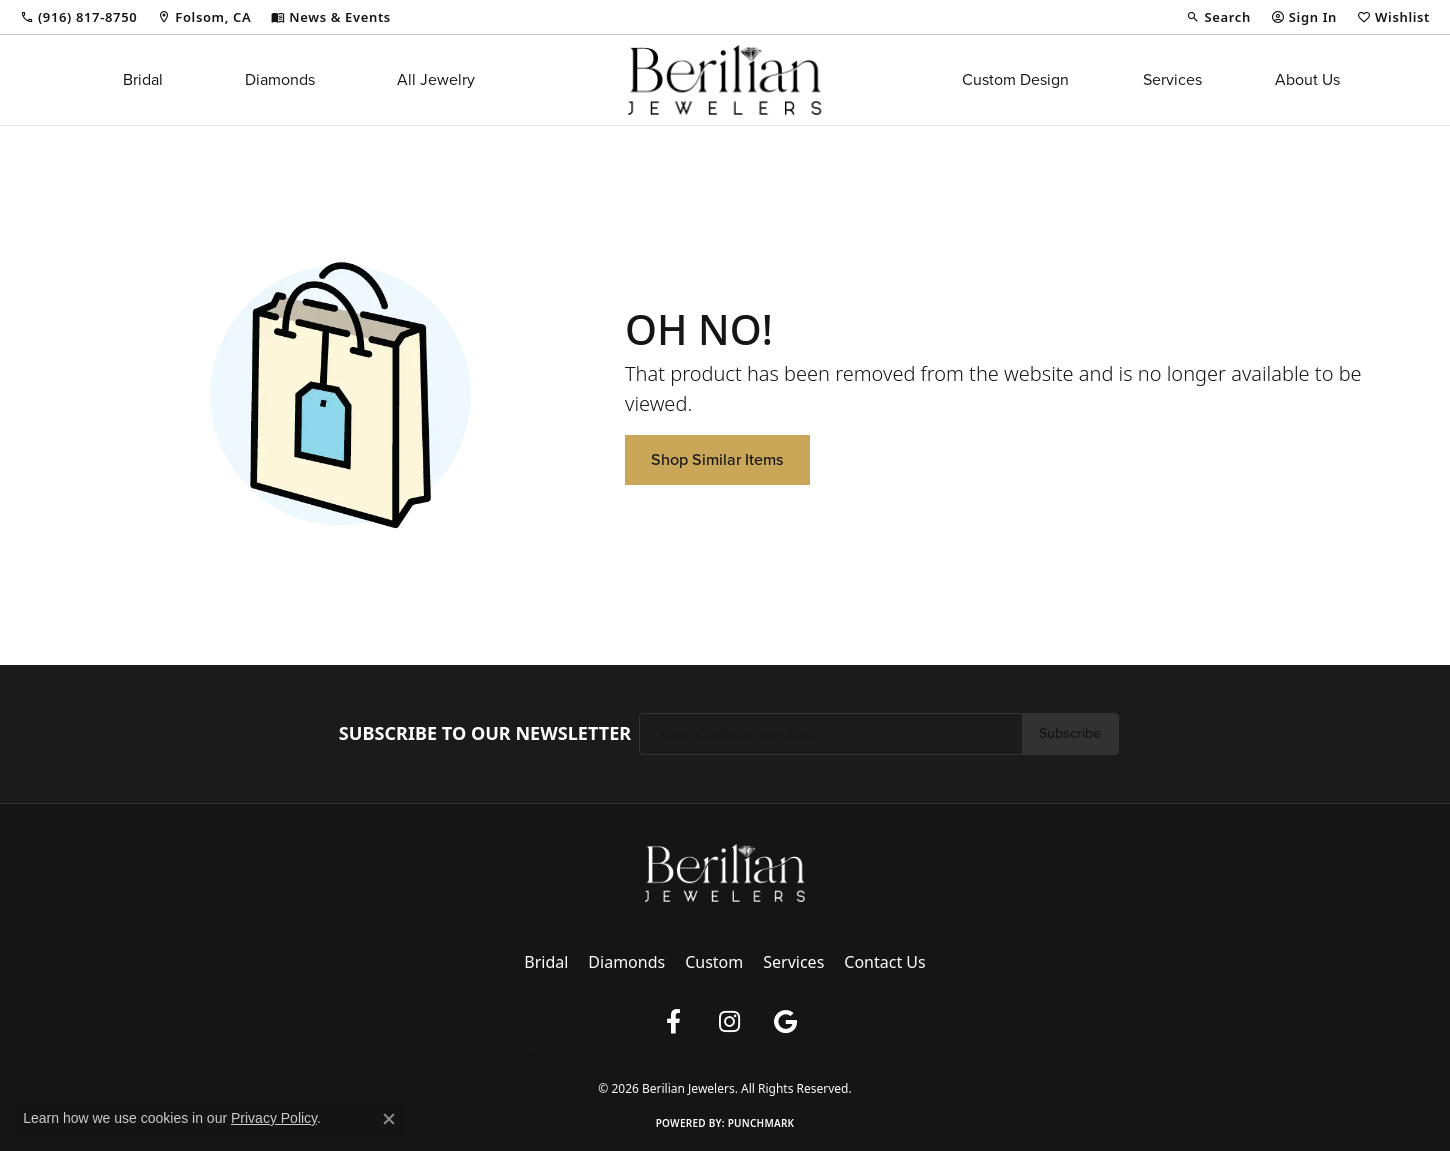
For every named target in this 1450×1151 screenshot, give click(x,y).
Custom (714, 962)
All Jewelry (436, 79)
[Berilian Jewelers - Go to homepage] (725, 871)
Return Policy (554, 1055)
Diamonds (280, 79)
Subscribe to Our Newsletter (485, 734)
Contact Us (884, 962)
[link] (78, 17)
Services (1172, 79)
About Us (1307, 79)
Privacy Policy (641, 1055)
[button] (1218, 17)
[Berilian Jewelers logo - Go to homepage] (724, 80)
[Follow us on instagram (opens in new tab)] (729, 1022)
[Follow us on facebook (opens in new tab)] (673, 1022)
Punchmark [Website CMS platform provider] (761, 1123)
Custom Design (1015, 79)
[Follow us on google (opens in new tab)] (785, 1022)
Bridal (143, 79)
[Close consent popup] (389, 1119)
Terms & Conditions (743, 1055)
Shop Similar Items (717, 459)
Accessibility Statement (870, 1055)
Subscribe (1070, 733)
